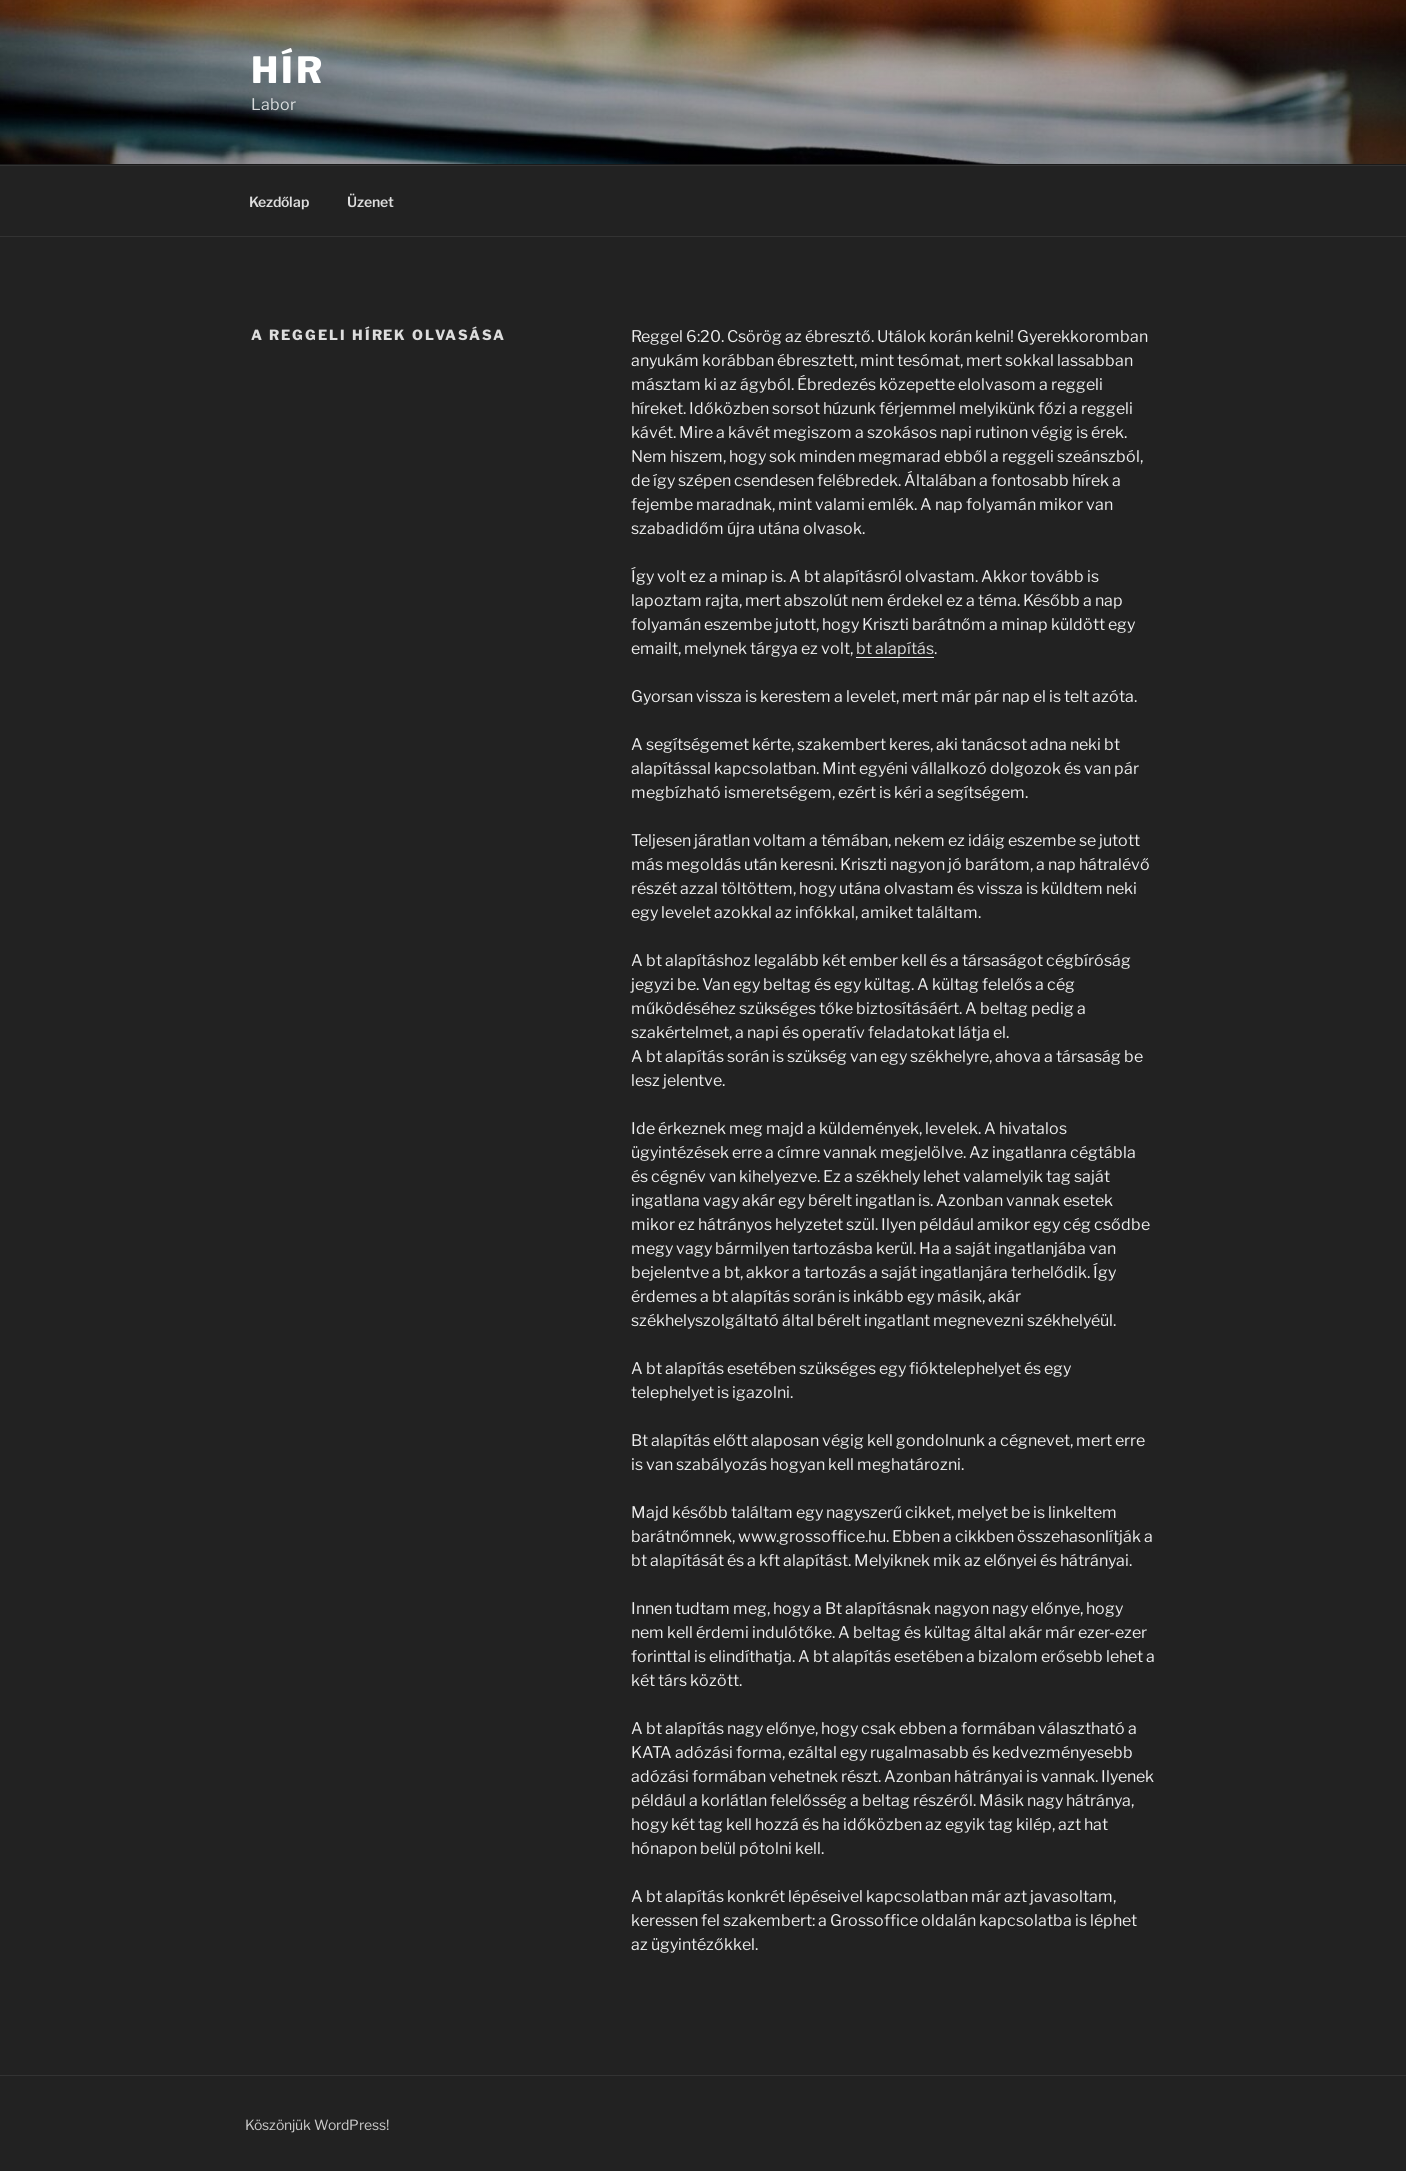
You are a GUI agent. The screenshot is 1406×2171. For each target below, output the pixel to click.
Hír (288, 70)
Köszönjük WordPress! (317, 2124)
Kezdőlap (279, 201)
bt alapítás (895, 648)
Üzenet (370, 201)
